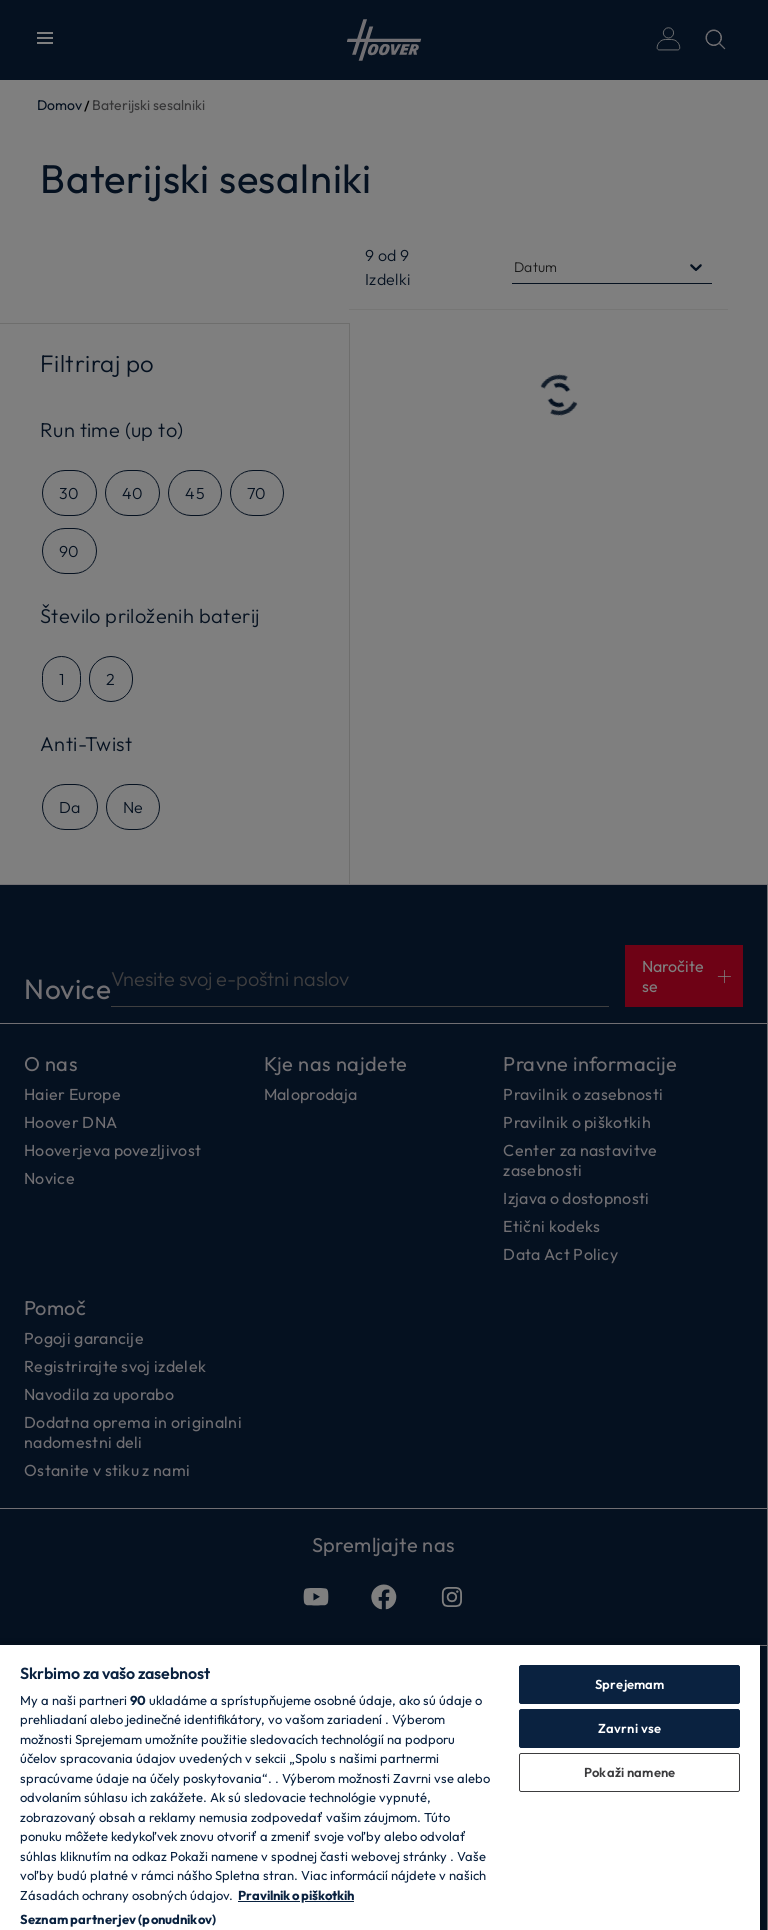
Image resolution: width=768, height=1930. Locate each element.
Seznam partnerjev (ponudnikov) (118, 1919)
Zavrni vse (629, 1728)
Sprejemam (629, 1684)
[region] (380, 1786)
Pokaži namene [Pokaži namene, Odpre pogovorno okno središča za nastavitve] (629, 1772)
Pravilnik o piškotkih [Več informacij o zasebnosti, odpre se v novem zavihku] (296, 1895)
